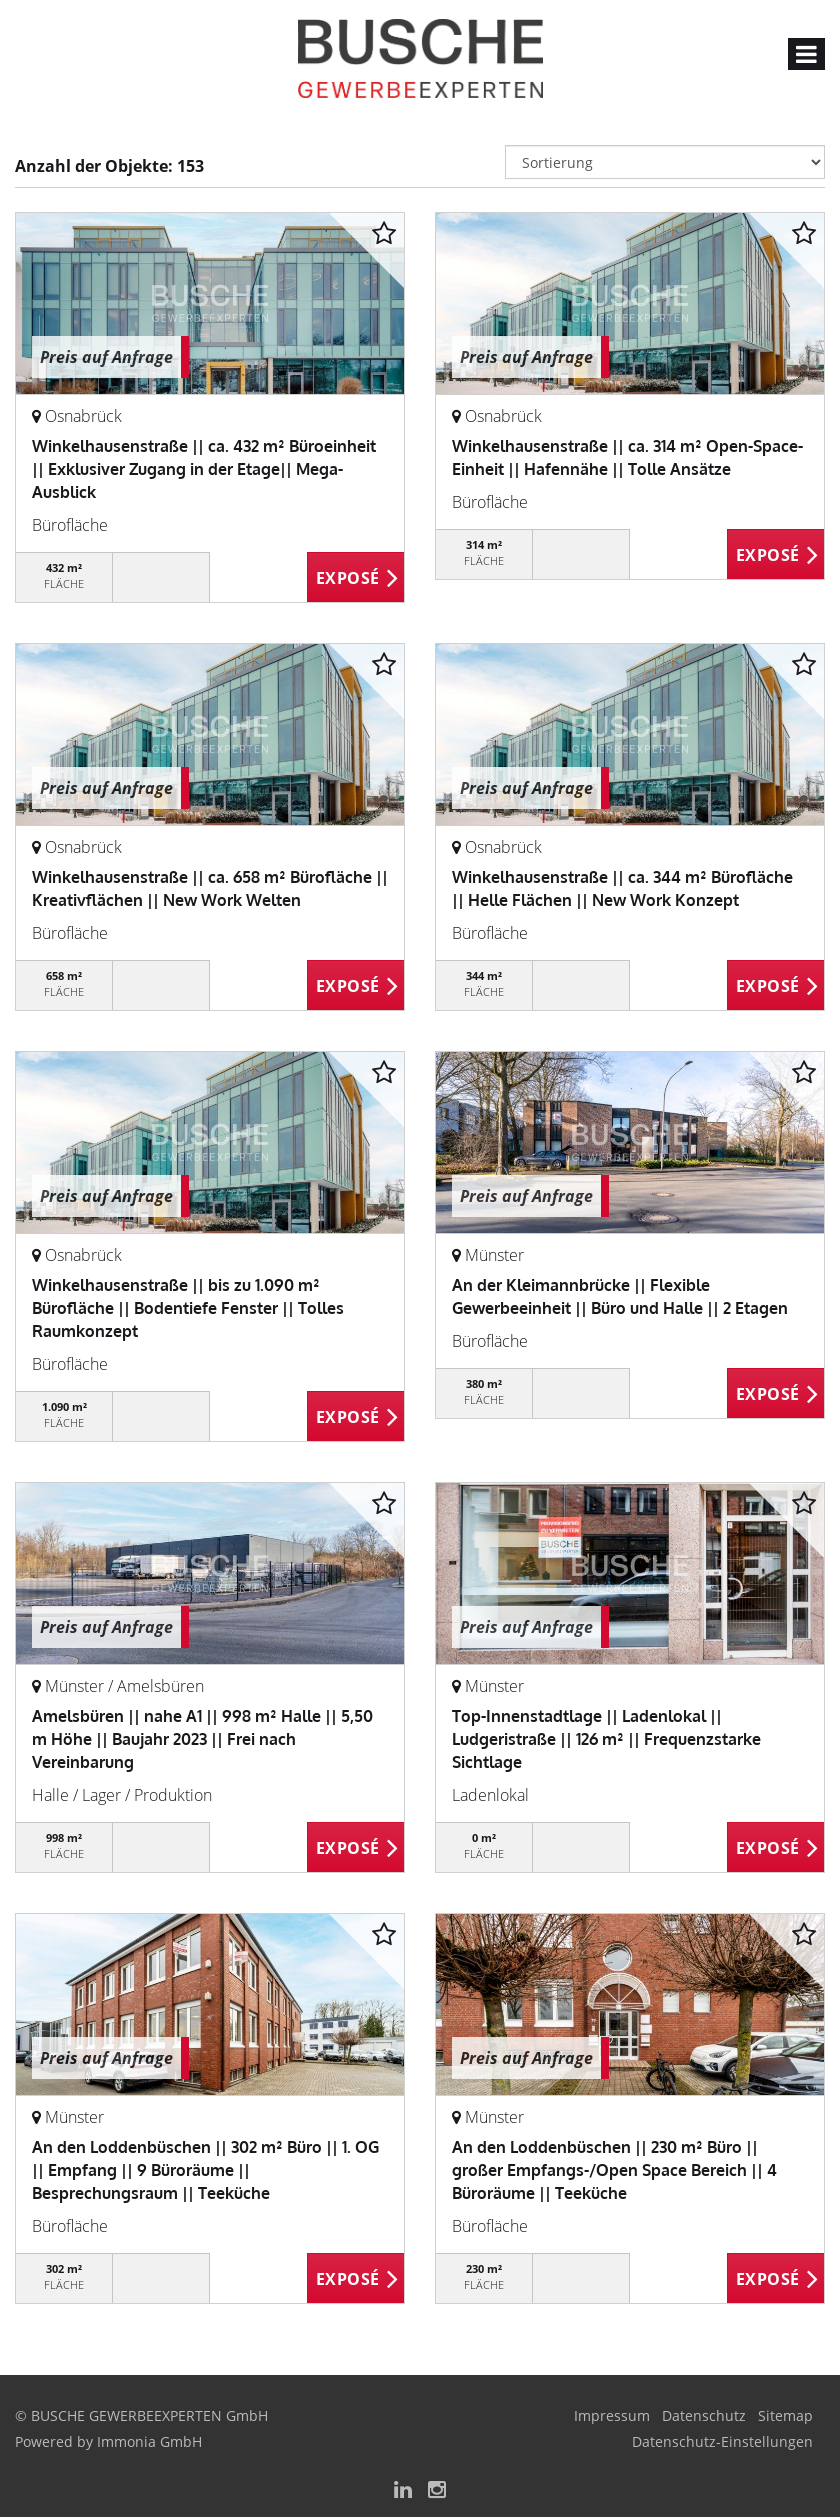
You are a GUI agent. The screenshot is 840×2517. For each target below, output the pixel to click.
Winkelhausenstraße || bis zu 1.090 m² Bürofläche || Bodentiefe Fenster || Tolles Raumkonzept (188, 1308)
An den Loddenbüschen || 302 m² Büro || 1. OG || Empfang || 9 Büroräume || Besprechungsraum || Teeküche (205, 2170)
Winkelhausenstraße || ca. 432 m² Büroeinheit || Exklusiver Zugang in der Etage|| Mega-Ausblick (204, 469)
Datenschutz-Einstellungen (722, 2441)
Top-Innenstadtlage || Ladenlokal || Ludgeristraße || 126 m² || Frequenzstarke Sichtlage (606, 1739)
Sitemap (785, 2415)
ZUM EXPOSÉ (356, 578)
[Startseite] (420, 57)
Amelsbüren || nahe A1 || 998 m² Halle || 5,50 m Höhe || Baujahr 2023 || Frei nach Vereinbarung (202, 1739)
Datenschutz (704, 2415)
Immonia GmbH (149, 2441)
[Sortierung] (665, 162)
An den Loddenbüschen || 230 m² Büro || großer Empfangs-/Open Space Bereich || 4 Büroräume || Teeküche (614, 2170)
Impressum (612, 2415)
